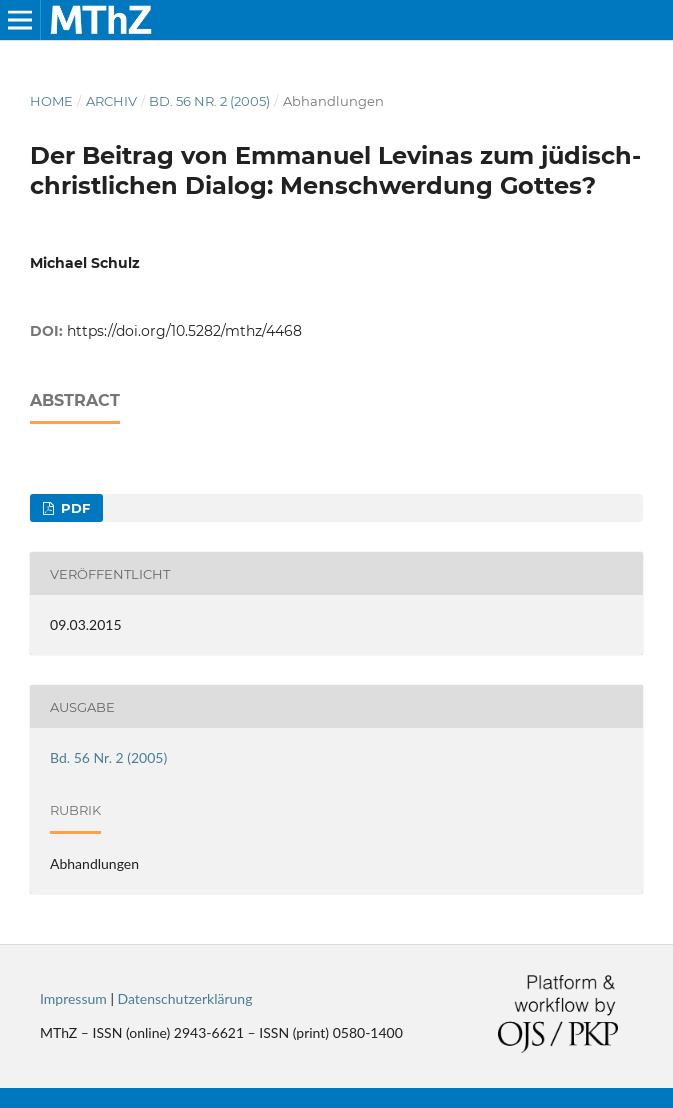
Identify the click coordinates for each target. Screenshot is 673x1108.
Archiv (111, 101)
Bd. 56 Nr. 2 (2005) (209, 101)
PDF (73, 508)
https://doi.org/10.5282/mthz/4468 (184, 331)
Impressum (73, 998)
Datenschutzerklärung (185, 998)
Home (51, 101)
